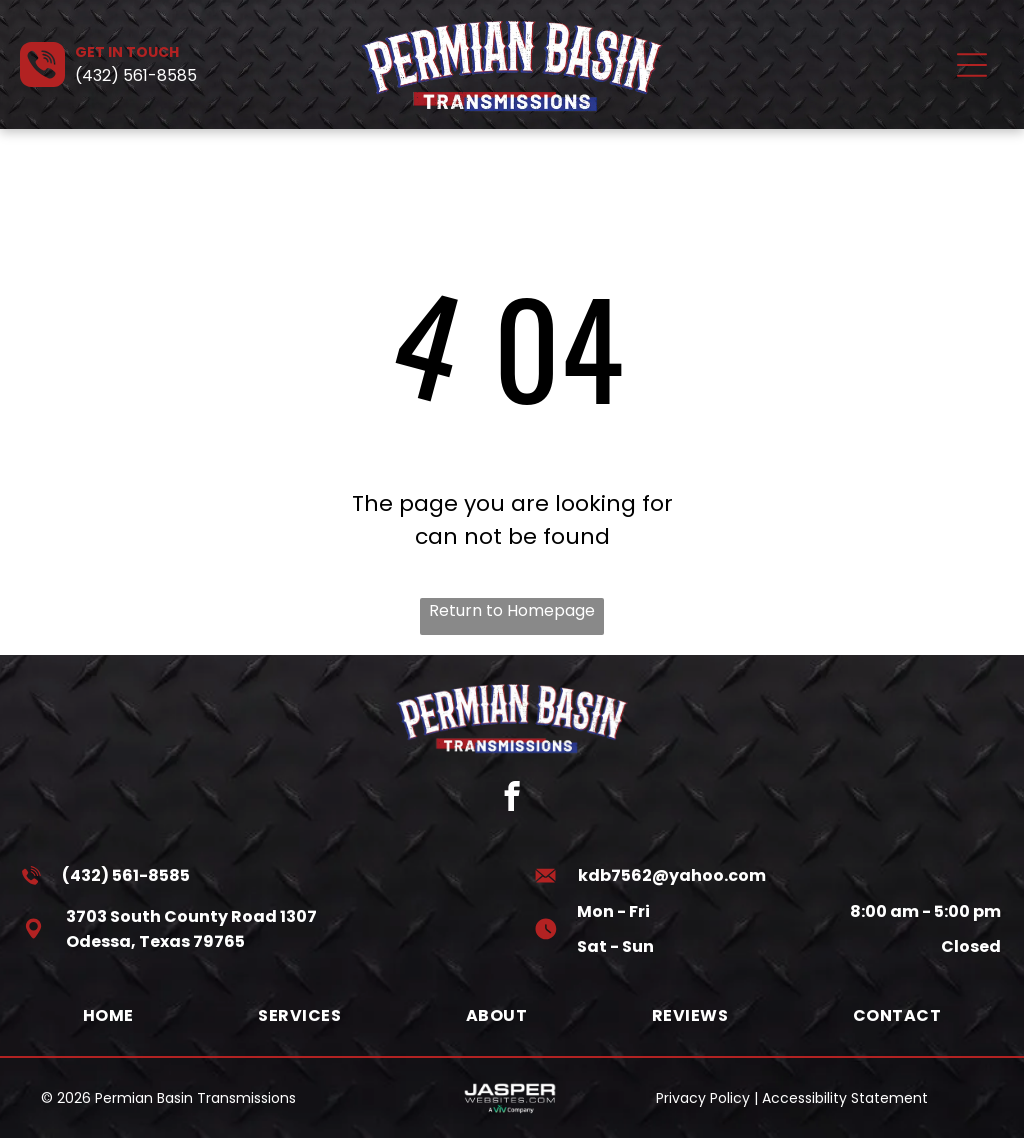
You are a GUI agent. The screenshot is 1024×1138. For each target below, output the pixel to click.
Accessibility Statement (845, 1098)
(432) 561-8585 (136, 75)
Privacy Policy (703, 1098)
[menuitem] (108, 1015)
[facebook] (512, 799)
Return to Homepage (512, 610)
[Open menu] (972, 65)
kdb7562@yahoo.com (672, 875)
